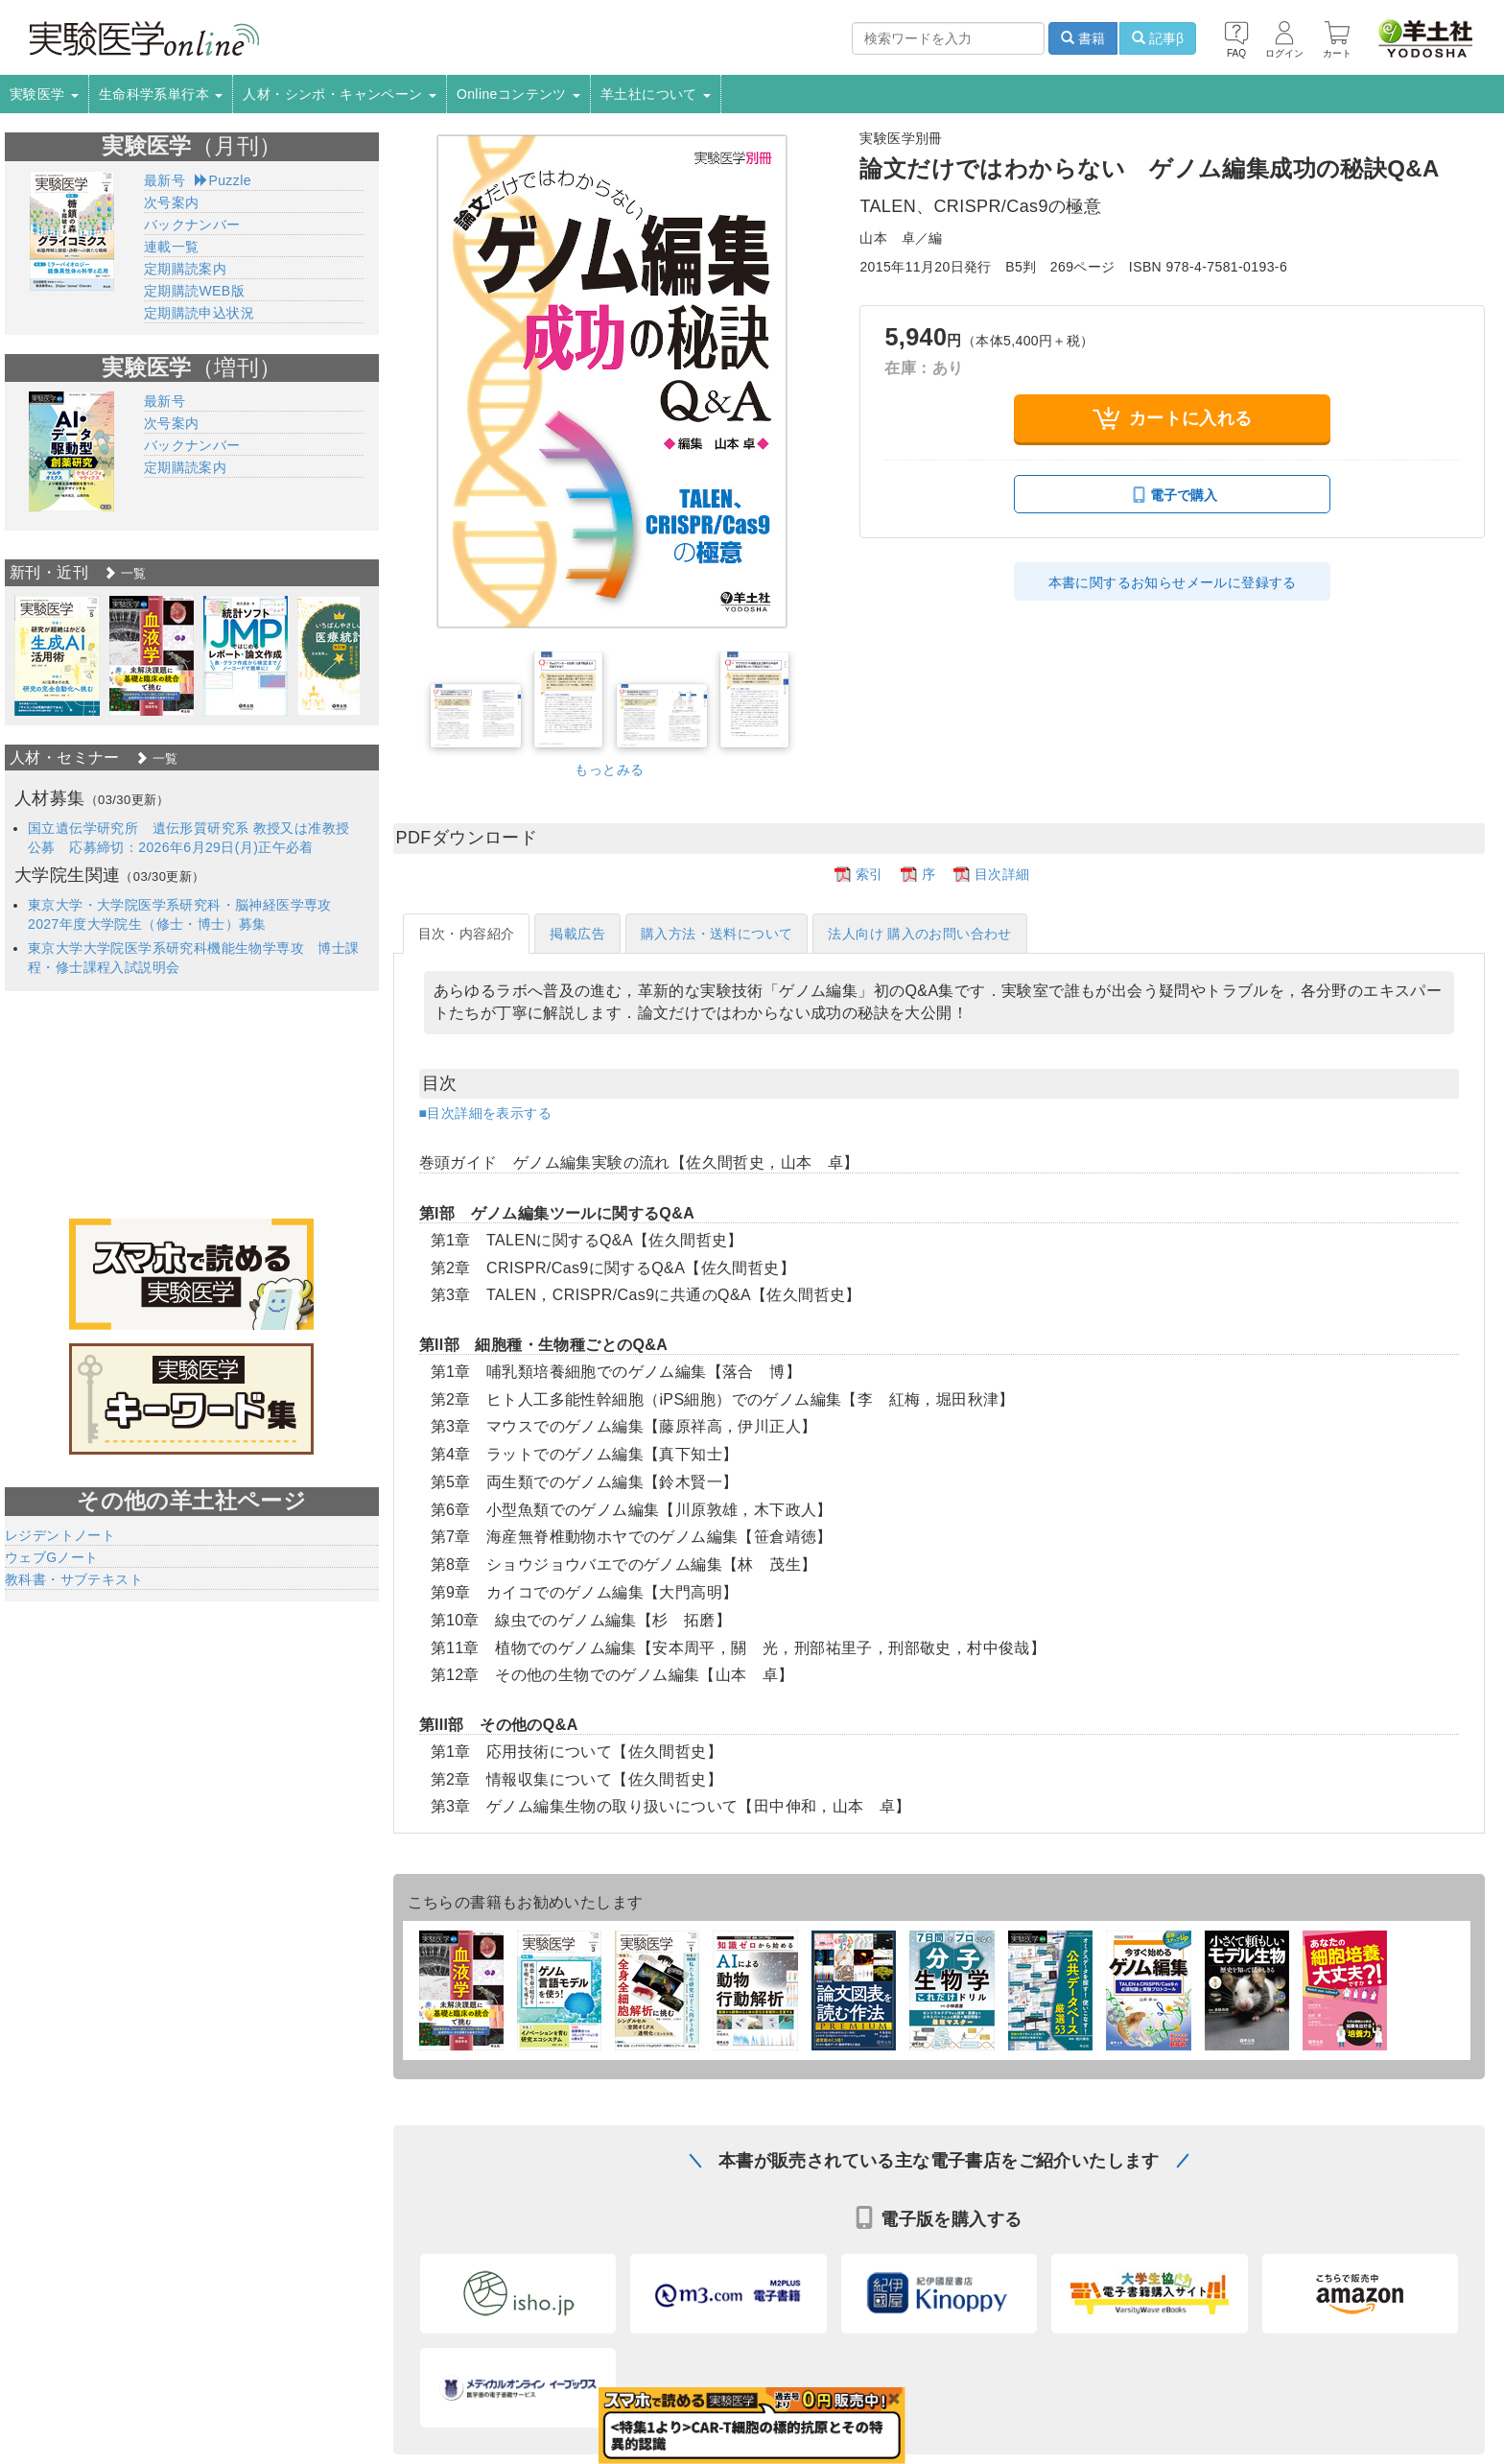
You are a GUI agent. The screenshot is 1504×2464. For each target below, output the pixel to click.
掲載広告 (577, 933)
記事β (1158, 38)
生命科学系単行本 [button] (161, 94)
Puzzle (223, 180)
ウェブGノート (52, 1557)
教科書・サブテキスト (74, 1579)
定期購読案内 (185, 268)
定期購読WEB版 (194, 290)
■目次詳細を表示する (485, 1113)
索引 (869, 874)
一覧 (125, 573)
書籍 (1083, 38)
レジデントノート (60, 1535)
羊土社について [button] (655, 94)
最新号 (164, 180)
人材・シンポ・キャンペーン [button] (339, 94)
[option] (57, 656)
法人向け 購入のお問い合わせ (920, 933)
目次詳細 (1002, 874)
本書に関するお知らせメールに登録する (1172, 582)
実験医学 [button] (44, 94)
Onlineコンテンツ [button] (518, 94)
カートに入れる (1173, 419)
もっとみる (609, 769)
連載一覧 (172, 246)
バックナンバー (192, 224)
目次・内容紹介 (466, 933)
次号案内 (172, 202)
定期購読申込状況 (199, 312)
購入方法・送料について (716, 933)
